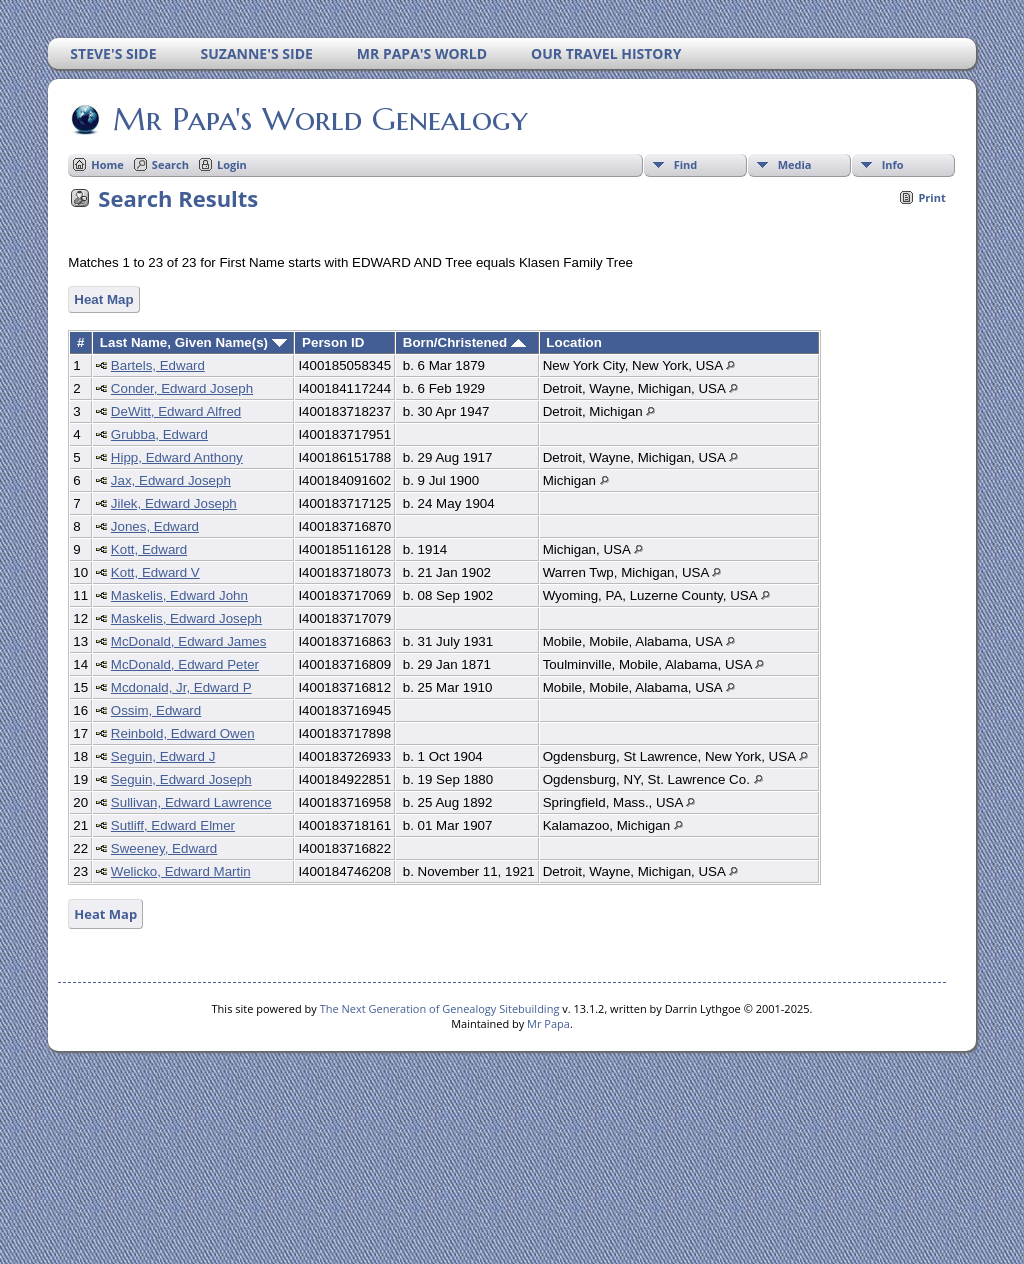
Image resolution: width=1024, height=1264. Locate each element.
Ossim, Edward (156, 710)
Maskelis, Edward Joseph (186, 618)
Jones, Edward (155, 526)
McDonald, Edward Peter (185, 664)
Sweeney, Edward (164, 848)
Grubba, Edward (159, 434)
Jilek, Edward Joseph (174, 503)
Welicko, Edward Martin (181, 871)
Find (686, 164)
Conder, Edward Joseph (182, 388)
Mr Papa (548, 1023)
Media (795, 164)
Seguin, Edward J (163, 756)
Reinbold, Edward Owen (183, 733)
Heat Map (103, 299)
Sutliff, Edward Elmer (173, 825)
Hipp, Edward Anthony (177, 457)
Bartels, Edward (158, 365)
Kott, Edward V (155, 572)
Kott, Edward (149, 549)
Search (170, 164)
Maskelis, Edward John (179, 595)
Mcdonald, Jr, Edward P (181, 687)
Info (893, 164)
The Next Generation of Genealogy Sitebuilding (440, 1008)
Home (107, 164)
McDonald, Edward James (189, 641)
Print (931, 197)
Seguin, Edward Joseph (181, 779)
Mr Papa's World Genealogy (319, 119)
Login (232, 164)
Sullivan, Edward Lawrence (191, 802)
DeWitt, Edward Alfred (176, 411)
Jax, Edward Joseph (171, 480)
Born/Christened (464, 342)
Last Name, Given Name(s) (193, 342)
